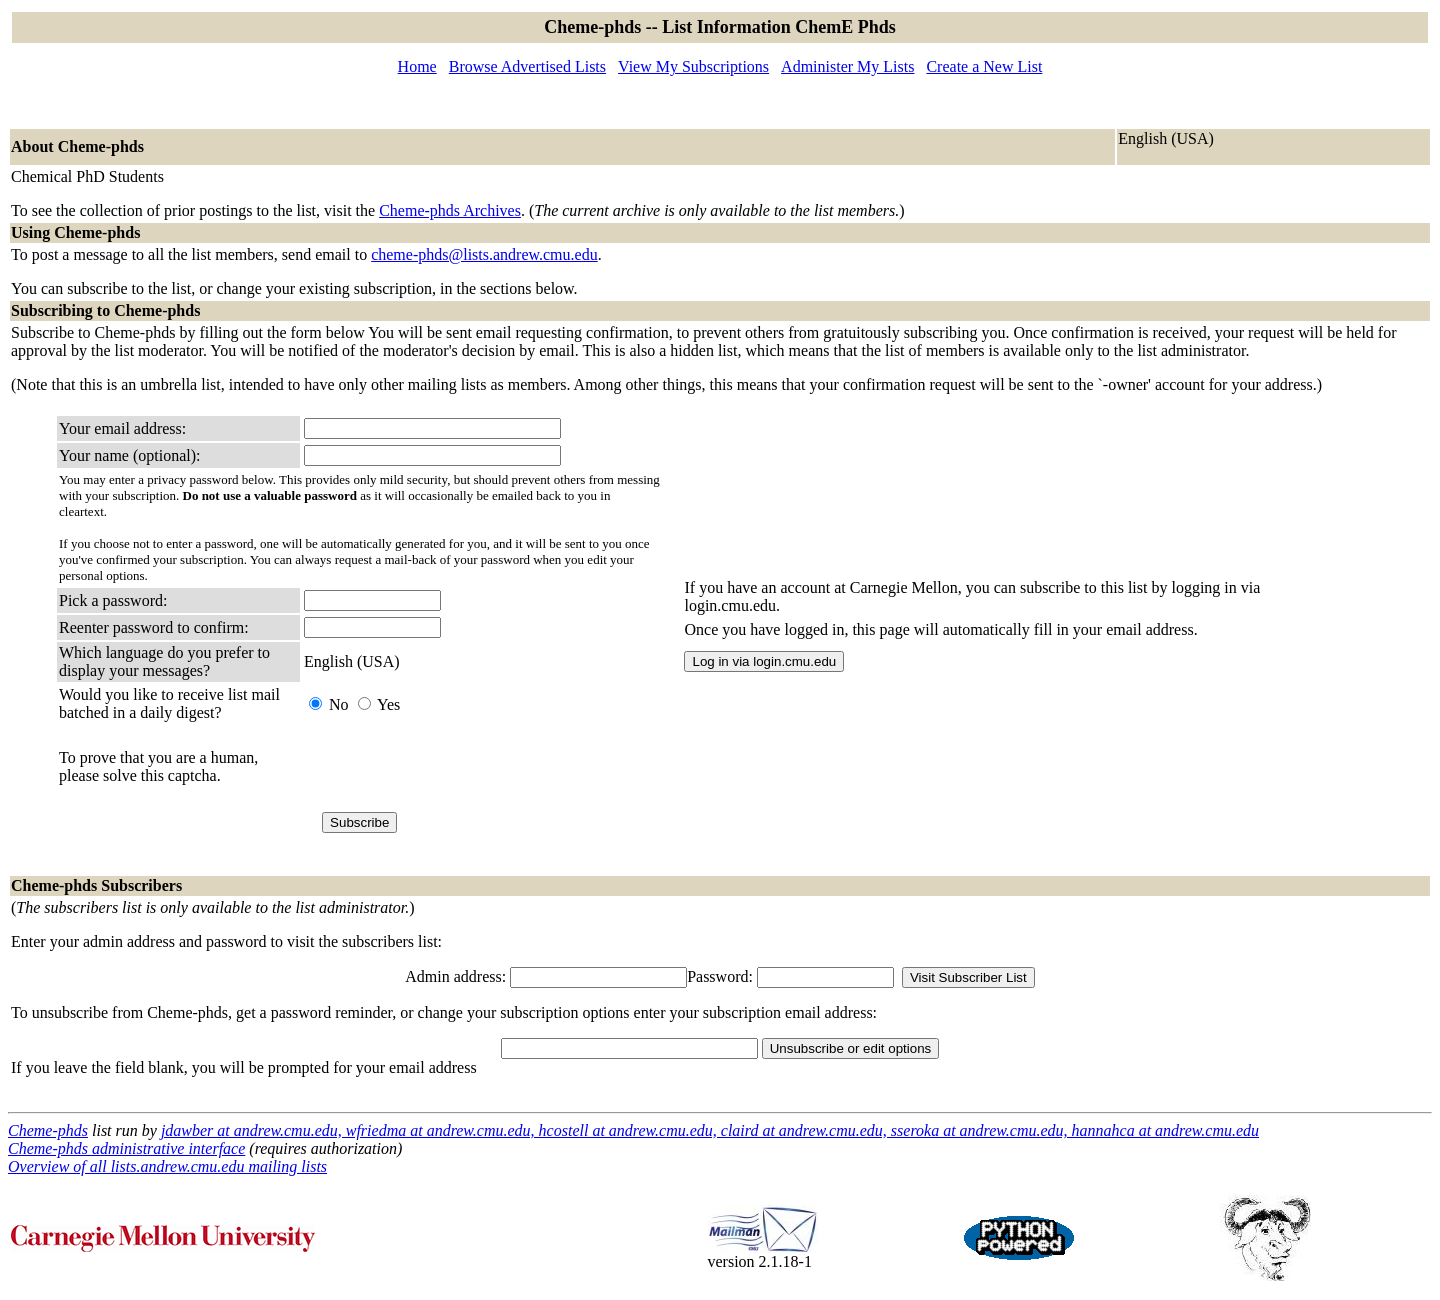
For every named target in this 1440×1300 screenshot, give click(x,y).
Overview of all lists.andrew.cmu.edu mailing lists (167, 1166)
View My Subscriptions (693, 66)
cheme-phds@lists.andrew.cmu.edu (484, 254)
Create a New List (984, 66)
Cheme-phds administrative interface (126, 1148)
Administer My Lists (847, 66)
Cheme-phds (48, 1130)
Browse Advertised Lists (527, 66)
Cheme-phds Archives (450, 210)
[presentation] (456, 767)
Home (417, 66)
